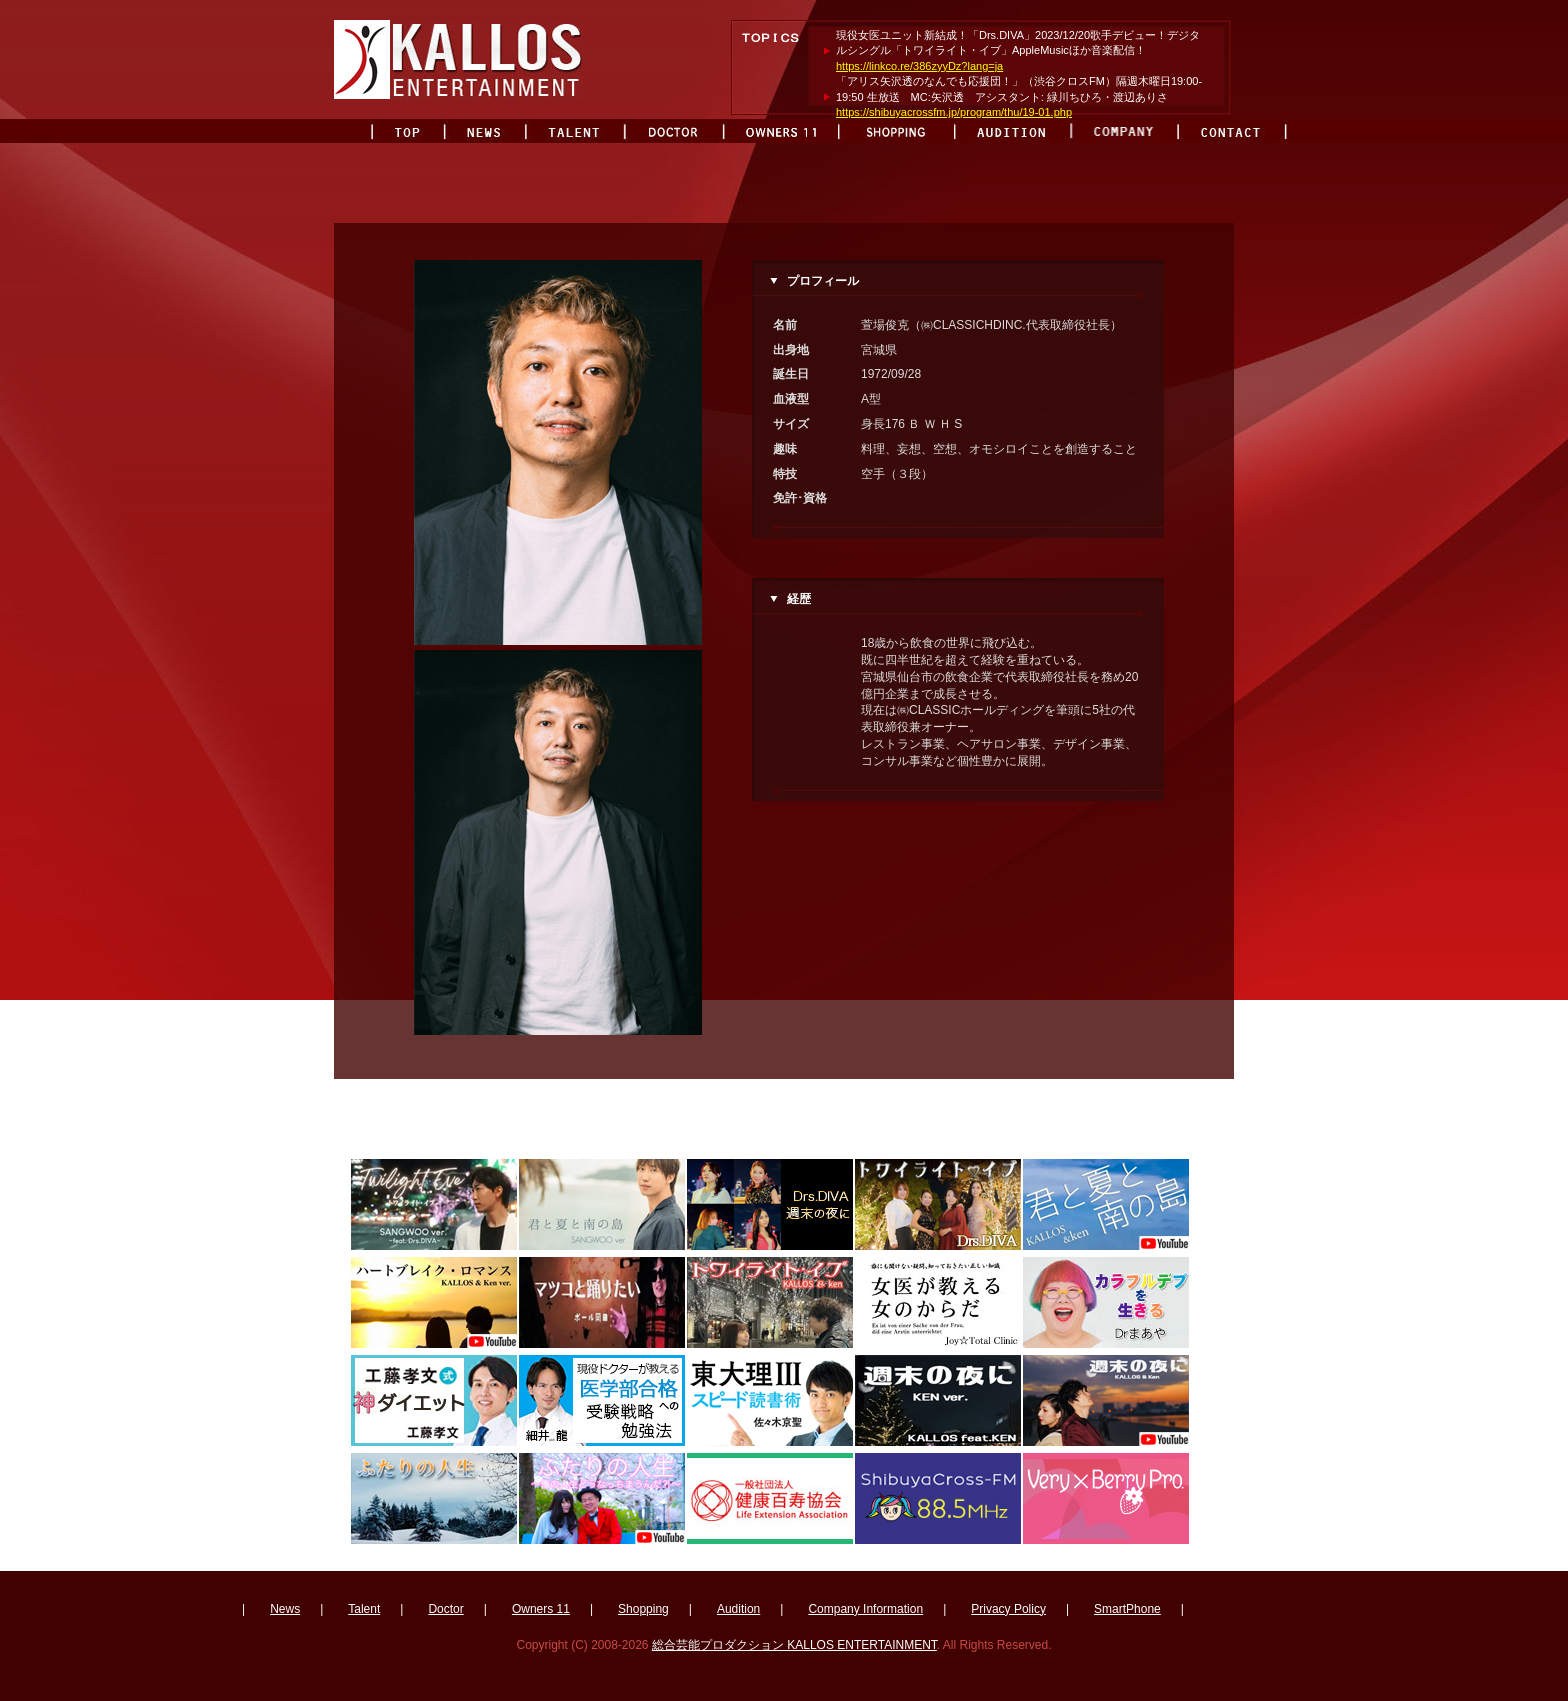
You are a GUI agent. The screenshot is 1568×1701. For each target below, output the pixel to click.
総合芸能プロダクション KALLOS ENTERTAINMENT (794, 1645)
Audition (738, 1609)
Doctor (445, 1609)
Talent (364, 1609)
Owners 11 (541, 1609)
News (285, 1609)
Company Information (865, 1609)
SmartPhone (1127, 1609)
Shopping (643, 1609)
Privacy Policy (1008, 1609)
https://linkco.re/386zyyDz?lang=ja (919, 66)
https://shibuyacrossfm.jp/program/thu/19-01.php (954, 112)
